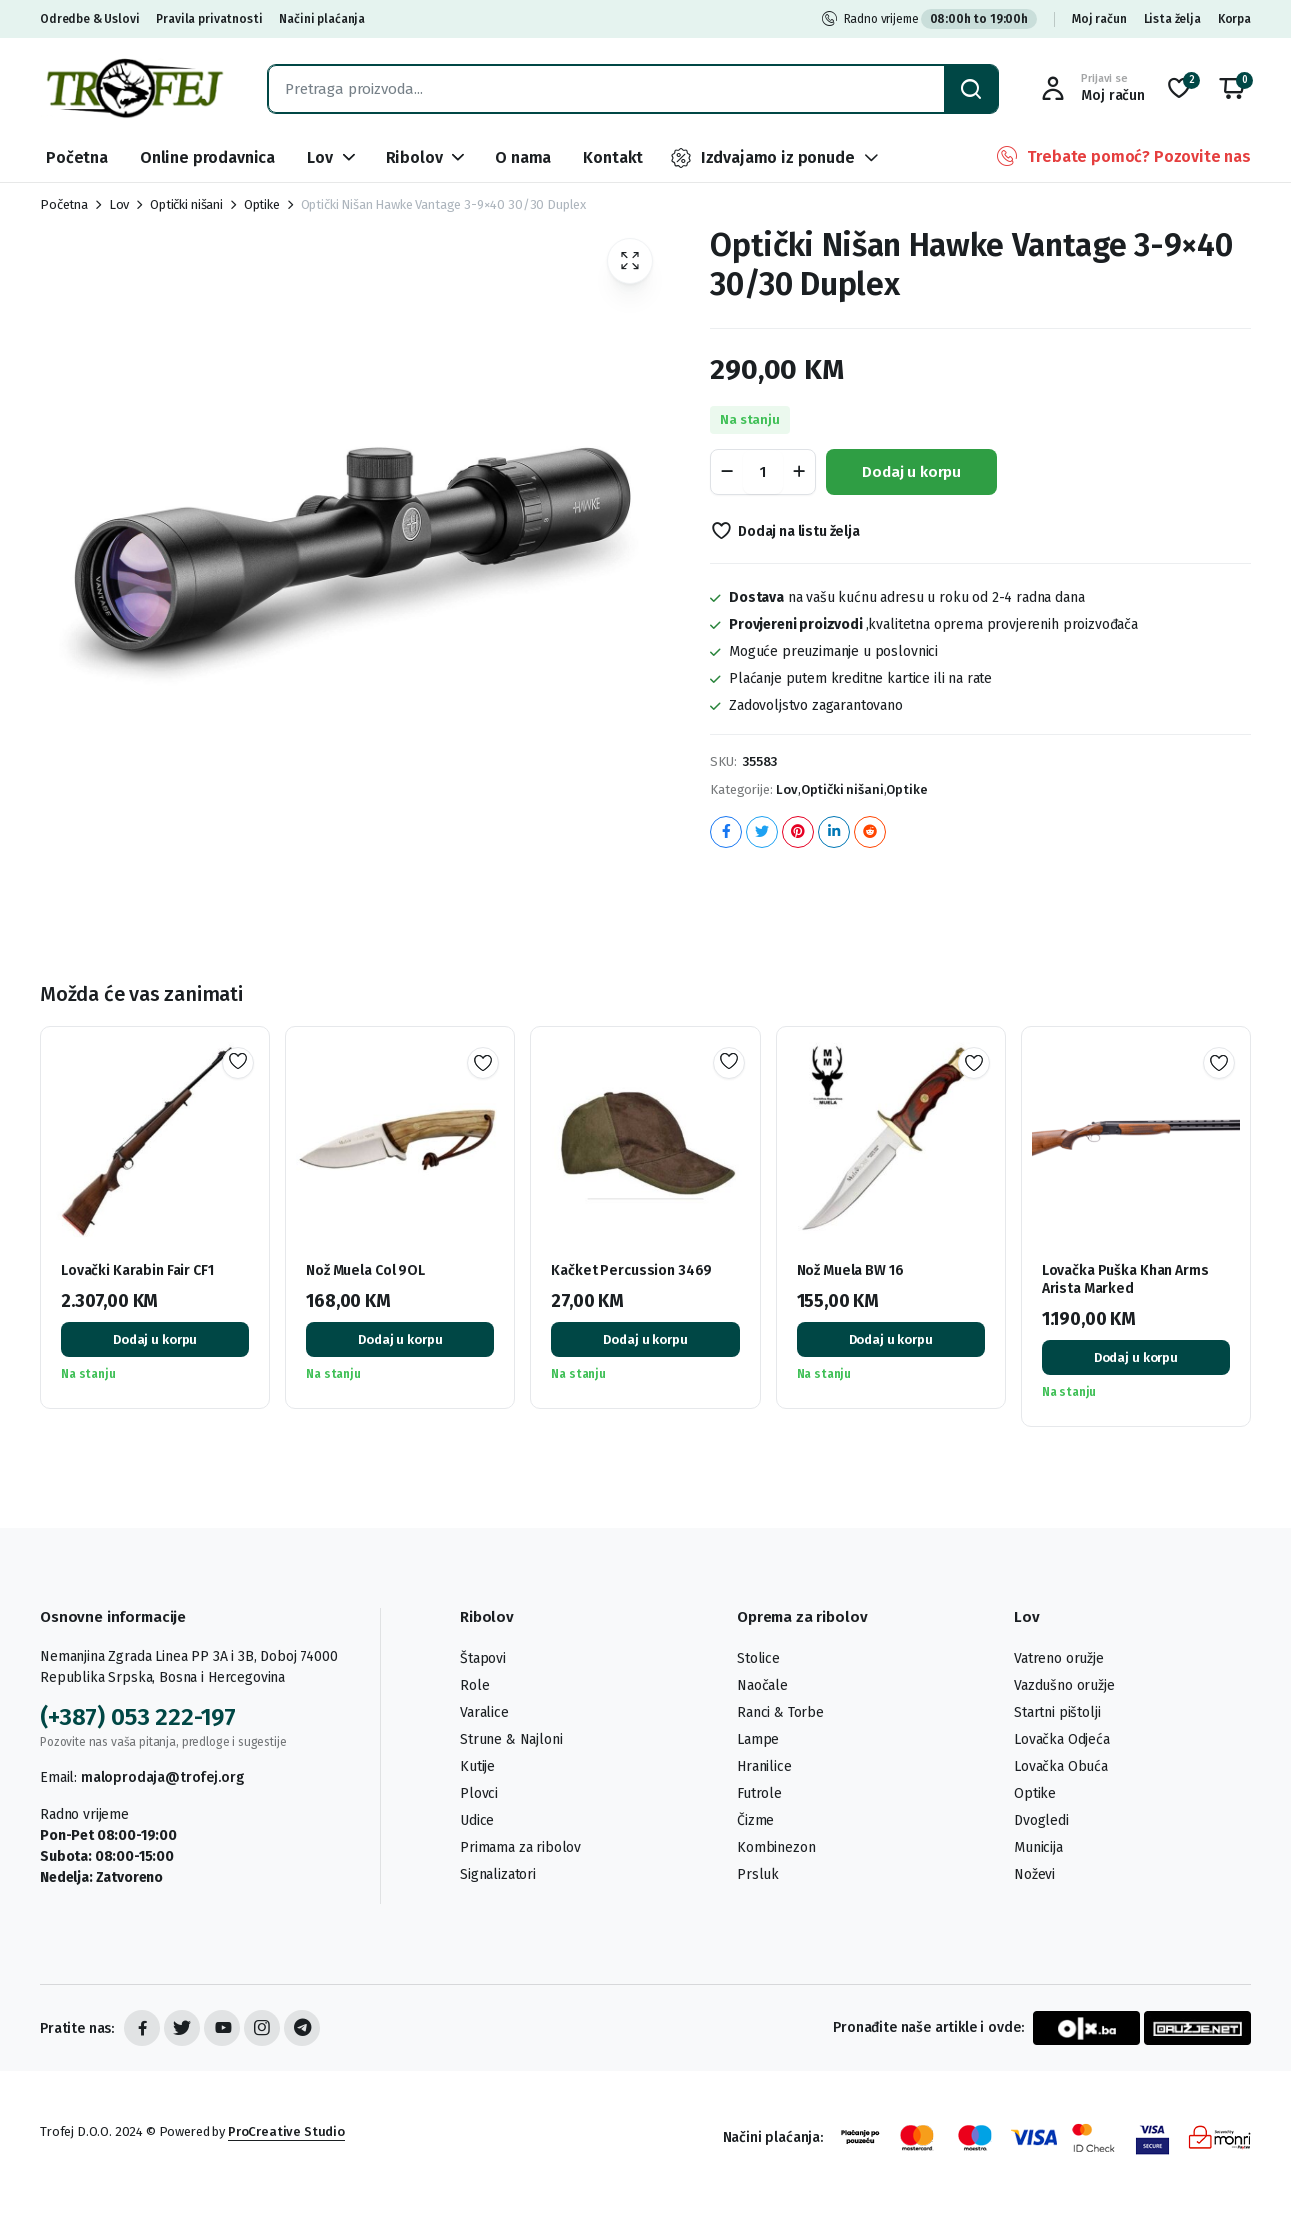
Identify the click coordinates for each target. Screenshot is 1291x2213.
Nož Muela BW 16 (850, 1270)
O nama (523, 157)
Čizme (755, 1820)
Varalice (484, 1712)
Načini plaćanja (322, 19)
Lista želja (1172, 19)
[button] (1232, 89)
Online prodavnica (207, 157)
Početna (77, 157)
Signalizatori (498, 1874)
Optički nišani (186, 204)
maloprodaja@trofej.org (162, 1777)
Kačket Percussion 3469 (631, 1270)
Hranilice (764, 1766)
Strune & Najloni (511, 1739)
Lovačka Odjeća (1062, 1739)
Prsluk (758, 1874)
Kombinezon (776, 1847)
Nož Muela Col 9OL (365, 1270)
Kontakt (613, 157)
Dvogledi (1041, 1820)
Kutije (477, 1766)
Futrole (759, 1793)
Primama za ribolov (520, 1847)
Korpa (1234, 19)
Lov (320, 157)
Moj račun (1099, 19)
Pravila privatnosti (209, 19)
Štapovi (483, 1658)
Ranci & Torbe (780, 1712)
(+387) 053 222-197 (138, 1717)
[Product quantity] (763, 472)
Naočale (762, 1685)
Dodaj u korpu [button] (155, 1339)
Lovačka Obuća (1061, 1766)
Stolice (758, 1658)
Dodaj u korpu (911, 472)
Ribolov (414, 157)
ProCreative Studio (286, 2131)
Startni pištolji (1057, 1712)
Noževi (1034, 1874)
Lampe (758, 1739)
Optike (262, 204)
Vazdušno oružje (1064, 1685)
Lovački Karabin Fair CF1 (137, 1270)
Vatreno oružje (1059, 1658)
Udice (477, 1820)
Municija (1038, 1847)
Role (474, 1685)
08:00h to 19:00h (979, 19)
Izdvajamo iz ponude (762, 158)
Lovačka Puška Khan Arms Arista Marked (1125, 1279)
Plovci (479, 1793)
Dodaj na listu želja (799, 531)
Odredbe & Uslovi (89, 19)
